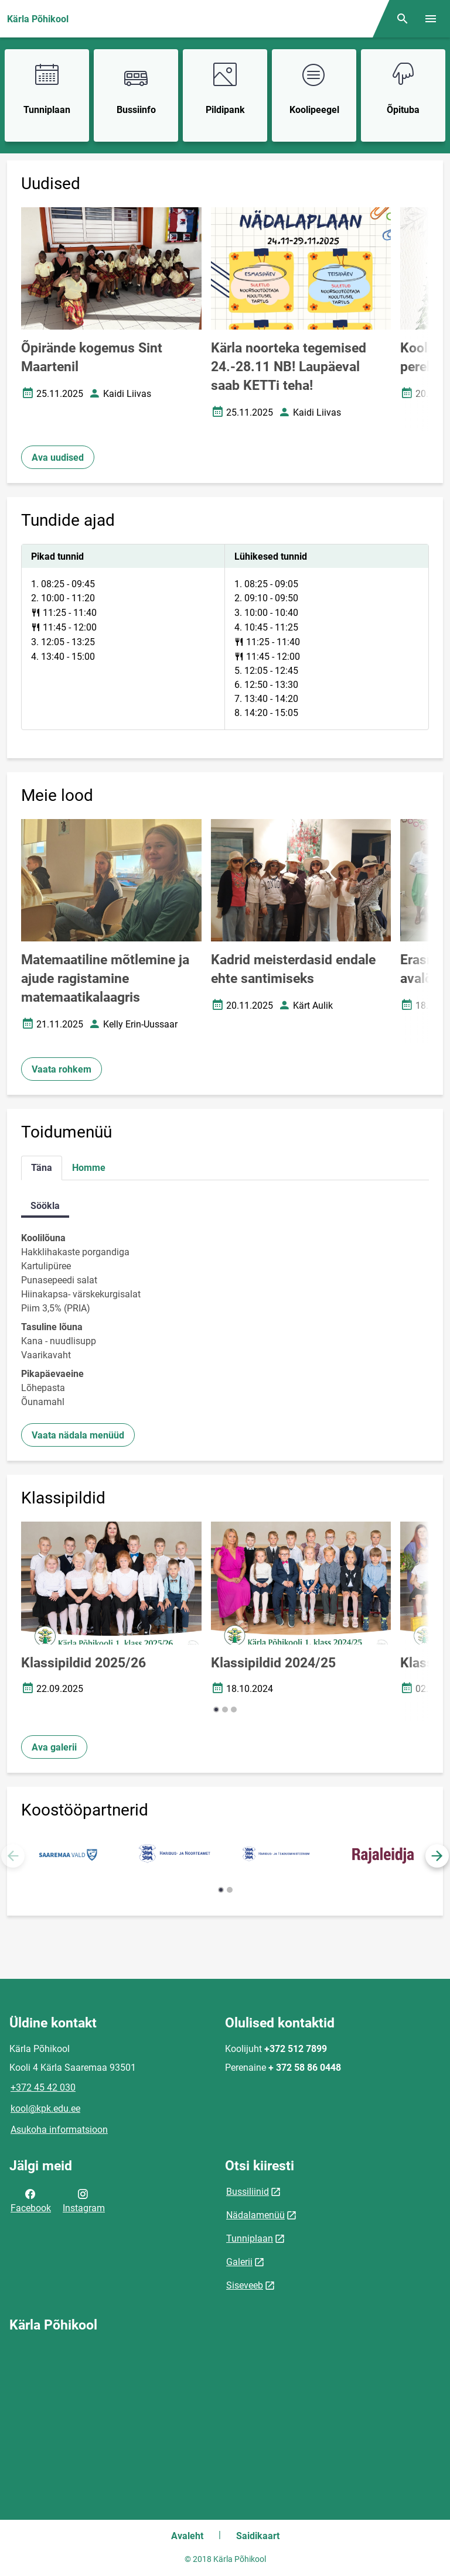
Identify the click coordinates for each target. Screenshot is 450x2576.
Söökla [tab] (45, 1205)
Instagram (84, 2200)
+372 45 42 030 (43, 2087)
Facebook (31, 2200)
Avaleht (187, 2535)
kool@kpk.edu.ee (45, 2108)
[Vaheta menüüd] (431, 19)
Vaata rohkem (61, 1069)
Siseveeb (244, 2285)
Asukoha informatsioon (59, 2129)
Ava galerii (54, 1747)
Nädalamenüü (255, 2215)
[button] (216, 1709)
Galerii (239, 2261)
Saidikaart (257, 2535)
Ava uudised (58, 457)
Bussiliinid (247, 2191)
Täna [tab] (41, 1167)
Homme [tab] (88, 1167)
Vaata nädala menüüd (78, 1435)
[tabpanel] (225, 637)
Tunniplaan (249, 2238)
